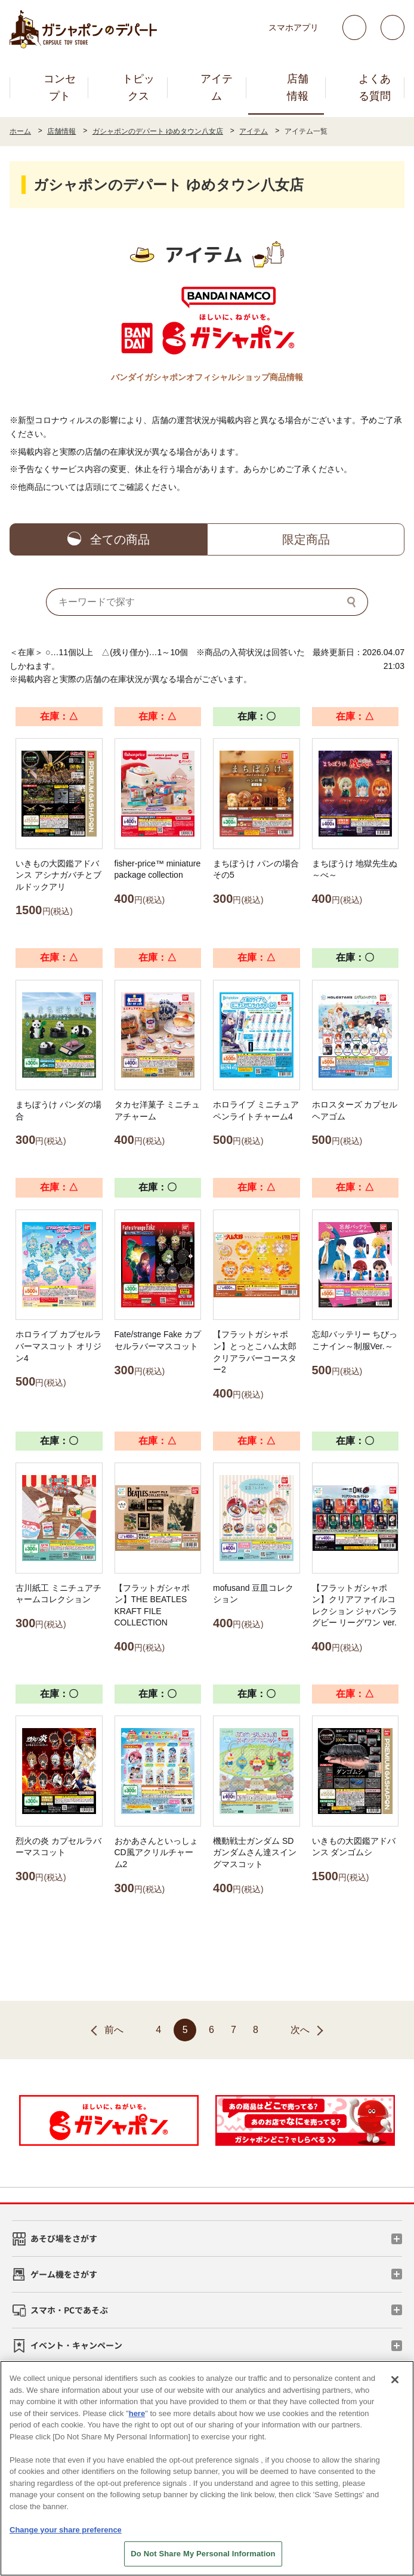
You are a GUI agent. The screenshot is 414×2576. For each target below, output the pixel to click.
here (137, 2413)
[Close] (395, 2380)
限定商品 (306, 539)
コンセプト (60, 87)
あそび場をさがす (63, 2238)
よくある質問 (375, 87)
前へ (113, 2030)
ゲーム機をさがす (63, 2274)
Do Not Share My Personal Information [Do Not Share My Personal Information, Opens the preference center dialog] (203, 2553)
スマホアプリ (293, 27)
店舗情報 (297, 87)
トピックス (138, 87)
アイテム (216, 87)
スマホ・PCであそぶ (69, 2310)
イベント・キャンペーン (76, 2345)
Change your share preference (66, 2529)
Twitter (354, 27)
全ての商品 (120, 539)
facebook (392, 27)
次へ (300, 2030)
